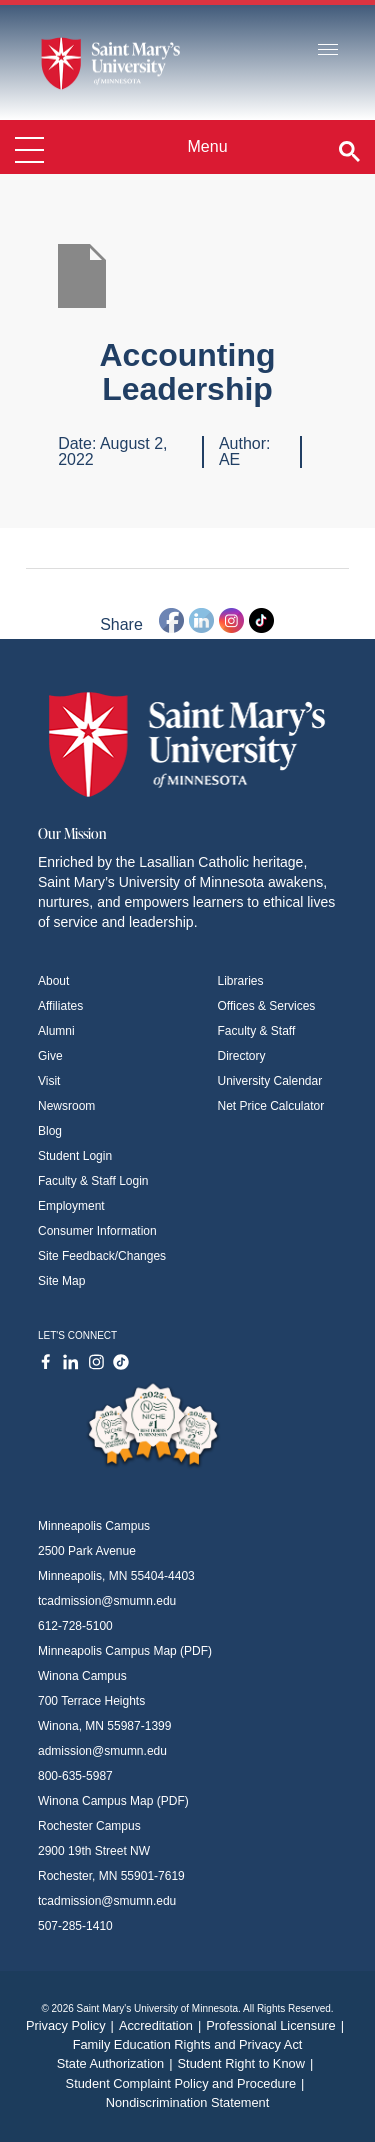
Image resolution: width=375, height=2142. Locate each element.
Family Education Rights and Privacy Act (188, 2044)
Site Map (61, 1281)
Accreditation (162, 2025)
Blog (50, 1131)
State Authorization (117, 2063)
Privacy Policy (72, 2025)
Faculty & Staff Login (93, 1181)
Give (50, 1056)
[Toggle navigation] (328, 50)
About (53, 981)
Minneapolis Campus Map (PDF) (125, 1651)
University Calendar (270, 1081)
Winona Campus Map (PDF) (113, 1801)
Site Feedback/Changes (102, 1256)
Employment (71, 1206)
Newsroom (66, 1106)
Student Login (75, 1156)
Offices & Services (267, 1006)
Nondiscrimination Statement (188, 2102)
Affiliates (60, 1006)
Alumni (56, 1031)
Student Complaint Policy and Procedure (188, 2083)
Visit (49, 1081)
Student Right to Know (248, 2063)
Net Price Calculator (271, 1106)
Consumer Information (97, 1231)
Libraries (241, 981)
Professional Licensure (277, 2025)
